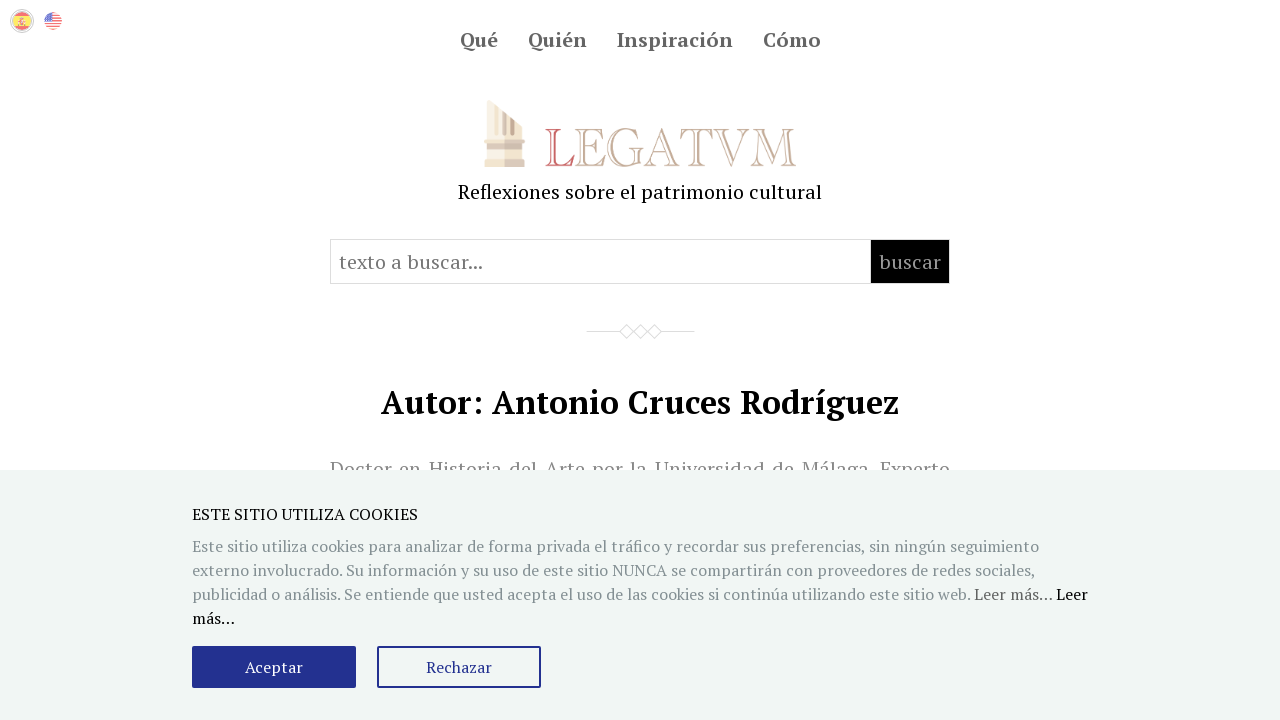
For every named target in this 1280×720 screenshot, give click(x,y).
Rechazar (459, 667)
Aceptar (274, 667)
